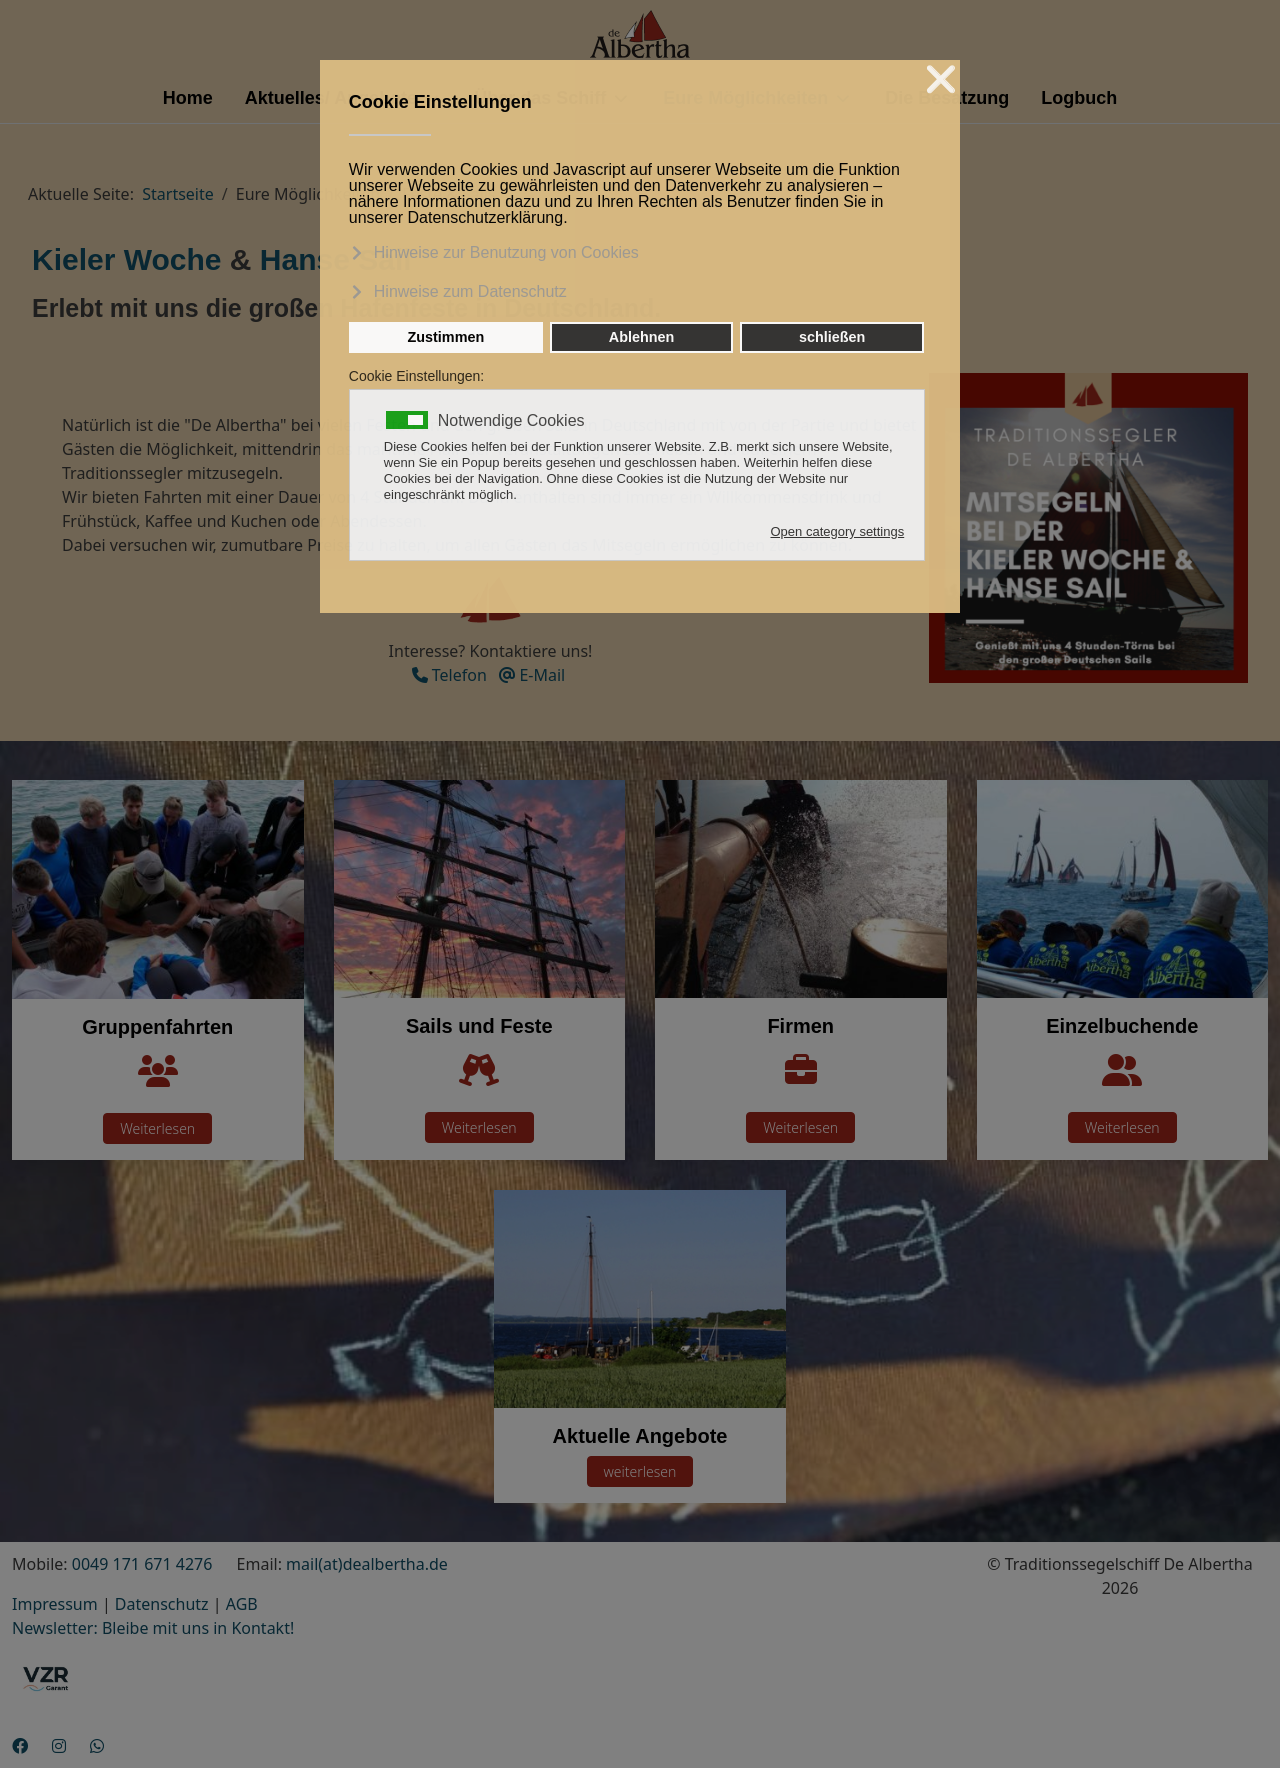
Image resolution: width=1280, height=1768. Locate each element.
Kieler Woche (127, 259)
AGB (242, 1604)
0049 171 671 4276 (142, 1564)
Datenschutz (162, 1604)
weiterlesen (640, 1471)
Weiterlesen (157, 1128)
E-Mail (532, 675)
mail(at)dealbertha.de (367, 1564)
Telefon (449, 675)
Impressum (55, 1604)
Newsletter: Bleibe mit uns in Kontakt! (153, 1628)
